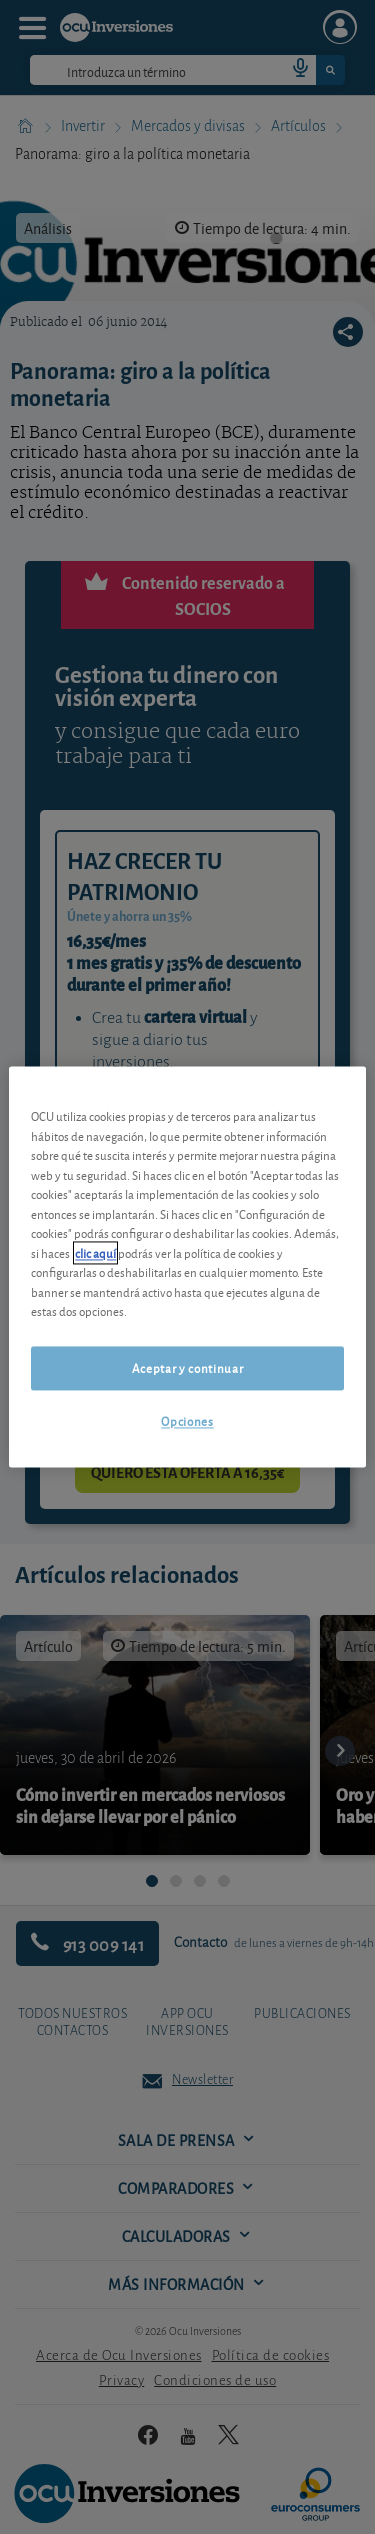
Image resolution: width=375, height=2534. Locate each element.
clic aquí (95, 1252)
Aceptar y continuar (187, 1367)
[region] (187, 1266)
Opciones (187, 1420)
